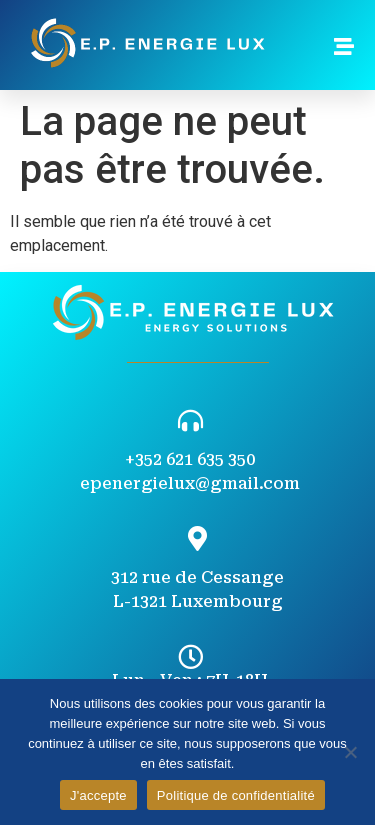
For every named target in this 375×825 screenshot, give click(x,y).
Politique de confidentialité (236, 795)
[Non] (350, 752)
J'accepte (98, 795)
